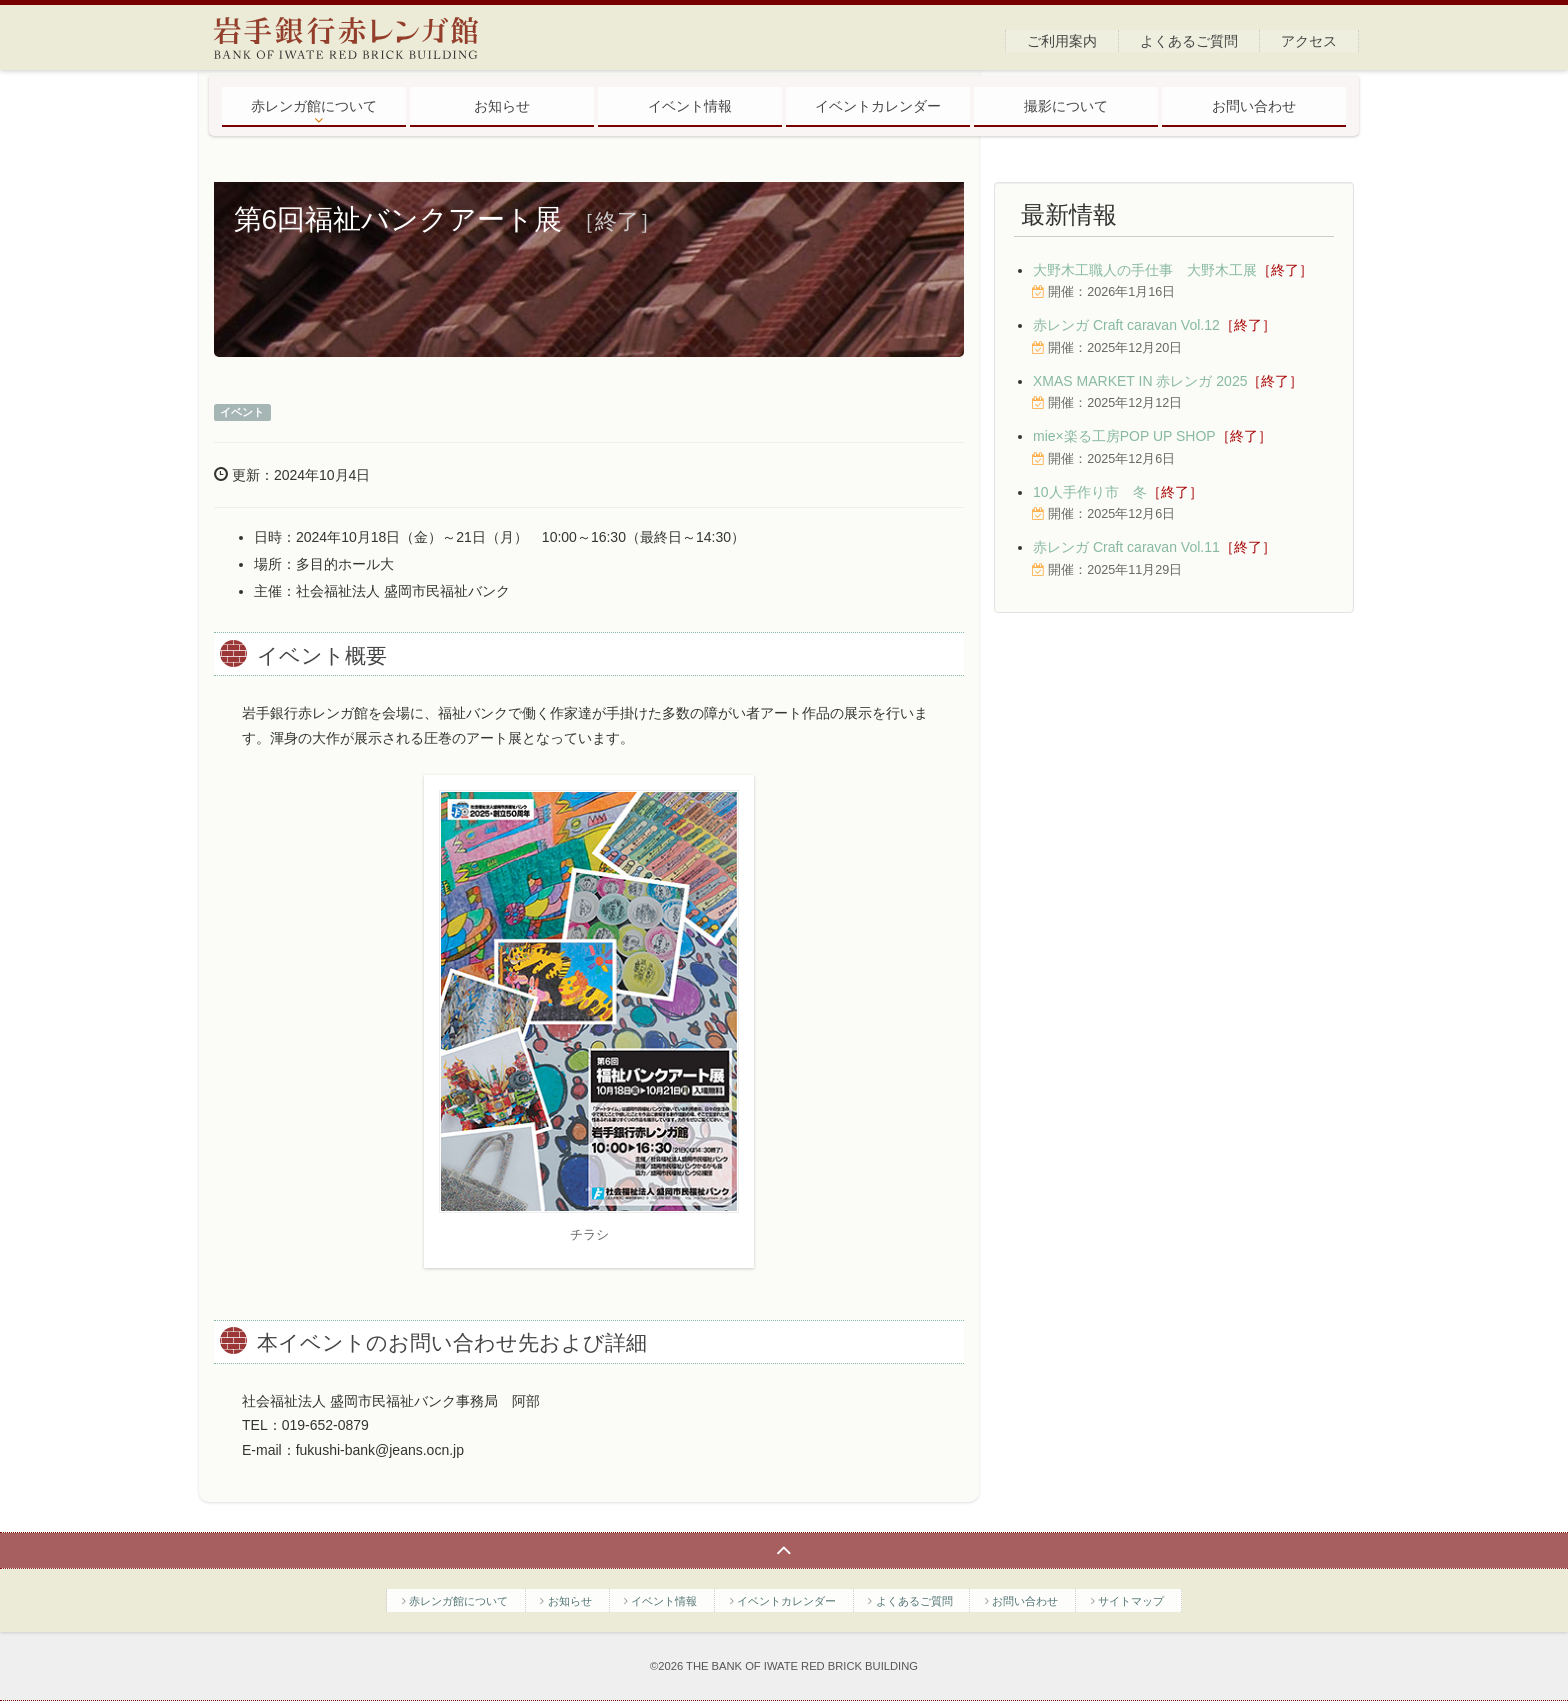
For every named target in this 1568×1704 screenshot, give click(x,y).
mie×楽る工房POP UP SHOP (1152, 436)
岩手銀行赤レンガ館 (361, 37)
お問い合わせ (1254, 106)
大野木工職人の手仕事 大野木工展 (1173, 270)
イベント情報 (690, 106)
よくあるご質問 (1189, 41)
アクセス (1309, 41)
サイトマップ (1131, 1601)
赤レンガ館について (314, 106)
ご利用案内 (1062, 41)
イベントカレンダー (878, 106)
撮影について (1066, 106)
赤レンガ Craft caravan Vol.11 (1154, 547)
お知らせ (502, 106)
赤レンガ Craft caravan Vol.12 (1154, 325)
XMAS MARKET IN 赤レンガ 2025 (1168, 381)
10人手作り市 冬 (1118, 492)
